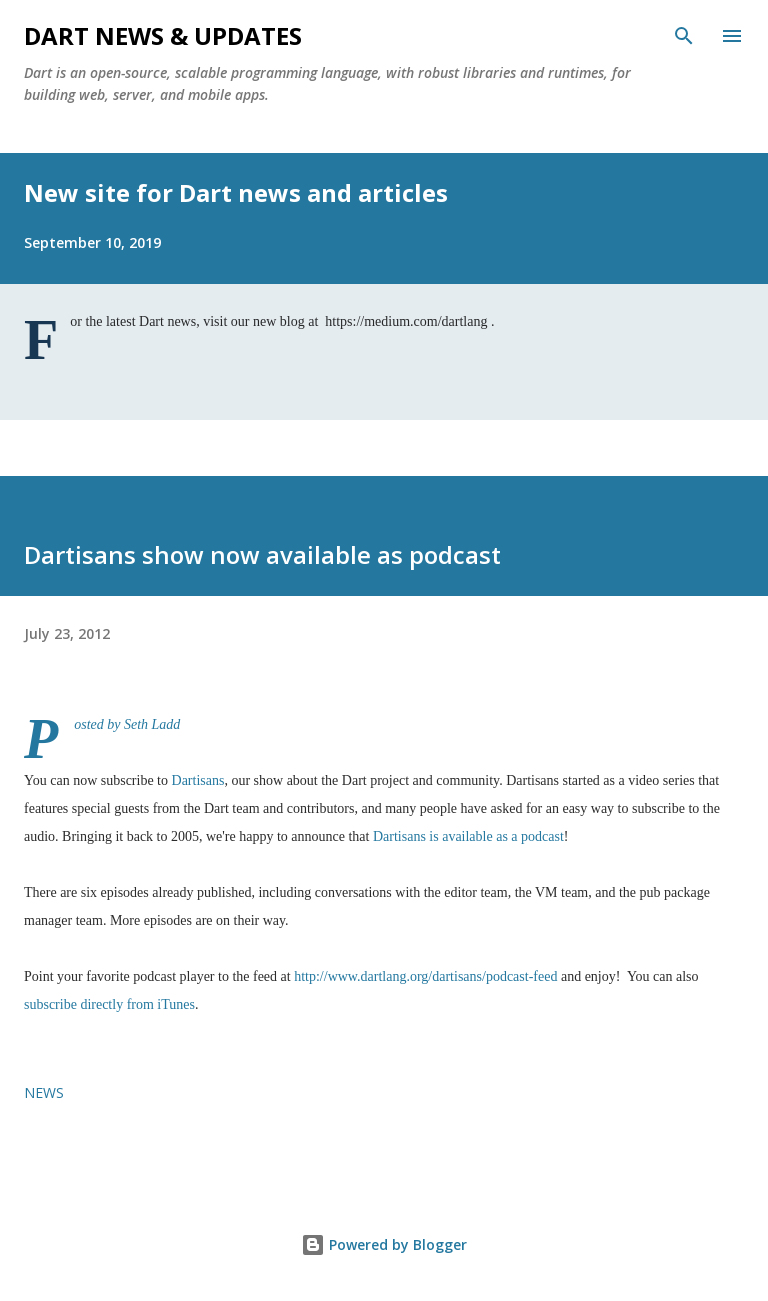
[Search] (684, 36)
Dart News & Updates (163, 35)
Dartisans (198, 780)
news (44, 1092)
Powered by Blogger (384, 1244)
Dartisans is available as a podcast (468, 836)
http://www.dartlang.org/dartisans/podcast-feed (425, 976)
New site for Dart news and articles (236, 192)
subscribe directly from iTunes (109, 1004)
